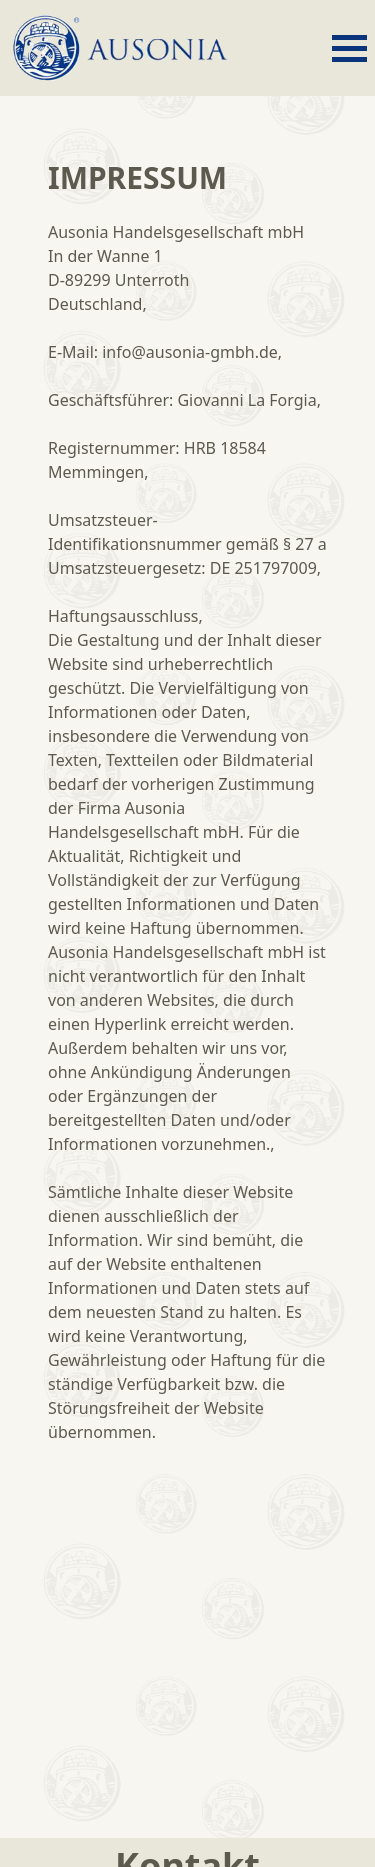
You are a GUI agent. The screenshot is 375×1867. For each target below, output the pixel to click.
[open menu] (349, 48)
